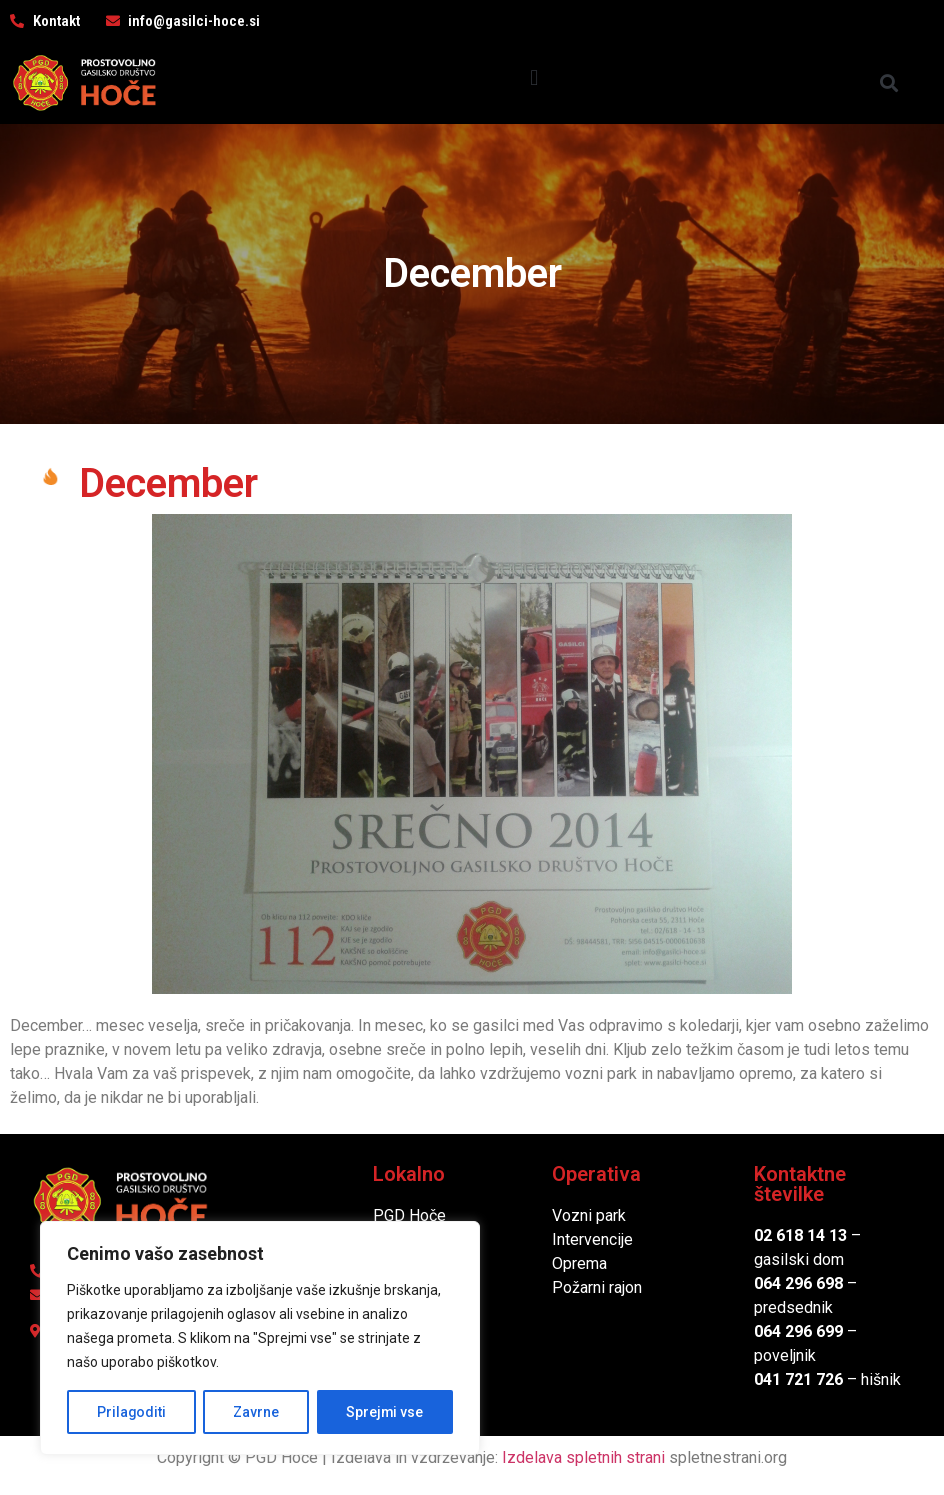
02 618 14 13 (800, 1235)
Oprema (579, 1263)
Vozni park (589, 1215)
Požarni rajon (597, 1287)
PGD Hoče (409, 1215)
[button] (534, 77)
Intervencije (592, 1239)
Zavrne (256, 1412)
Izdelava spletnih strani (583, 1457)
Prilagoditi (131, 1412)
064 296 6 (789, 1283)
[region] (260, 1338)
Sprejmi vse (385, 1412)
